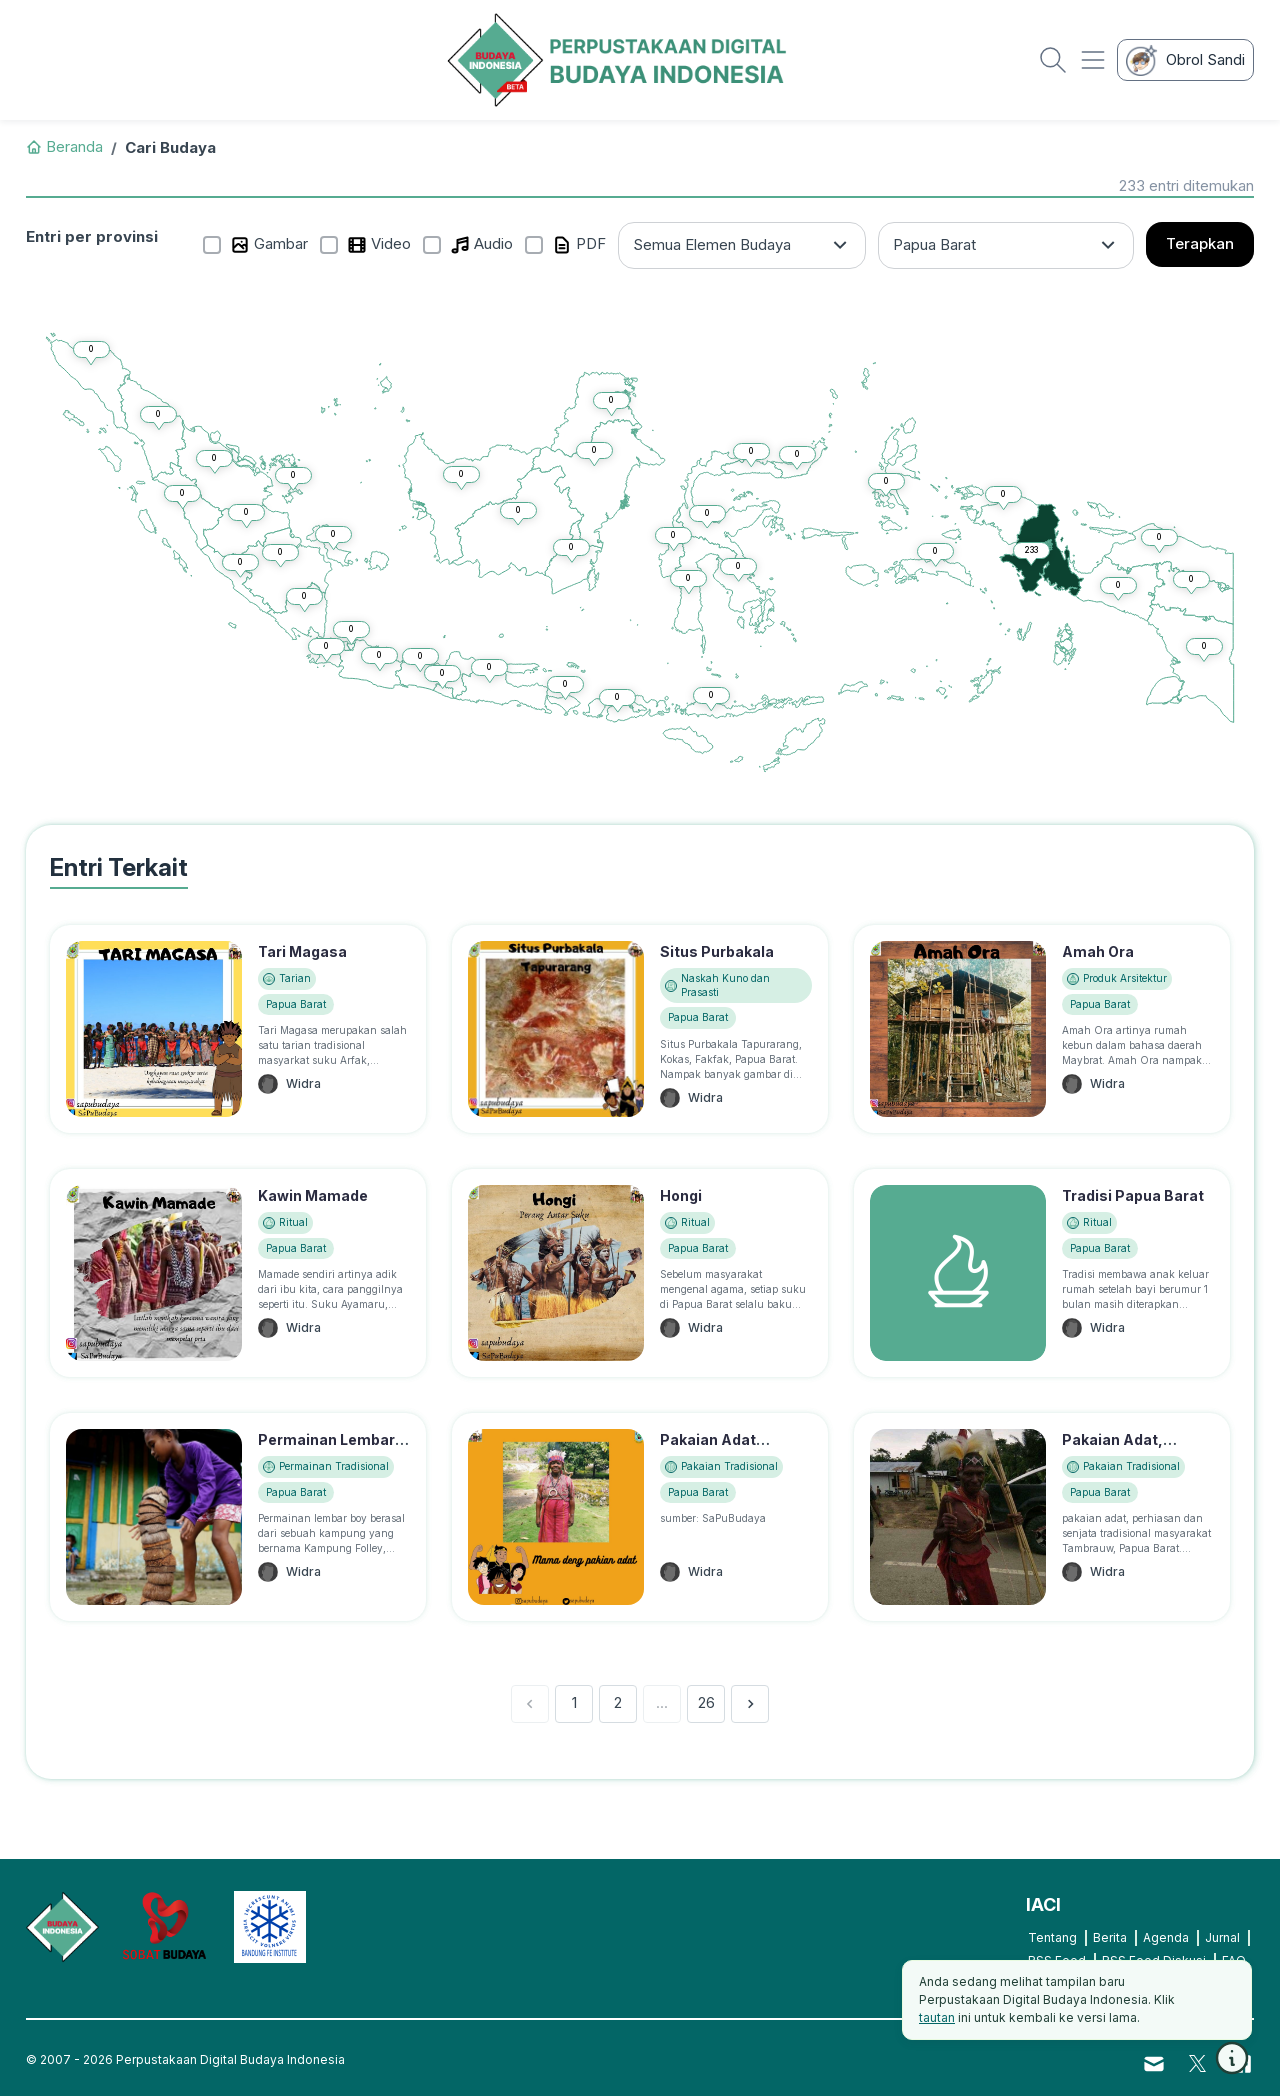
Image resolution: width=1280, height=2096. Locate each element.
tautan (937, 2017)
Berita (1110, 1937)
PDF (579, 244)
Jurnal (1222, 1937)
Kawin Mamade (313, 1195)
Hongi (681, 1195)
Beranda (64, 146)
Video (379, 244)
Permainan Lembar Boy (326, 1450)
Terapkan (1200, 243)
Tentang (1052, 1937)
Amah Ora (1098, 951)
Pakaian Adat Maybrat (708, 1450)
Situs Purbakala (717, 951)
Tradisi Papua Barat (1133, 1195)
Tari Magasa (302, 951)
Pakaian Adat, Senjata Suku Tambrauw (1112, 1460)
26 (706, 1702)
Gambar (269, 244)
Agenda (1166, 1937)
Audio (481, 244)
